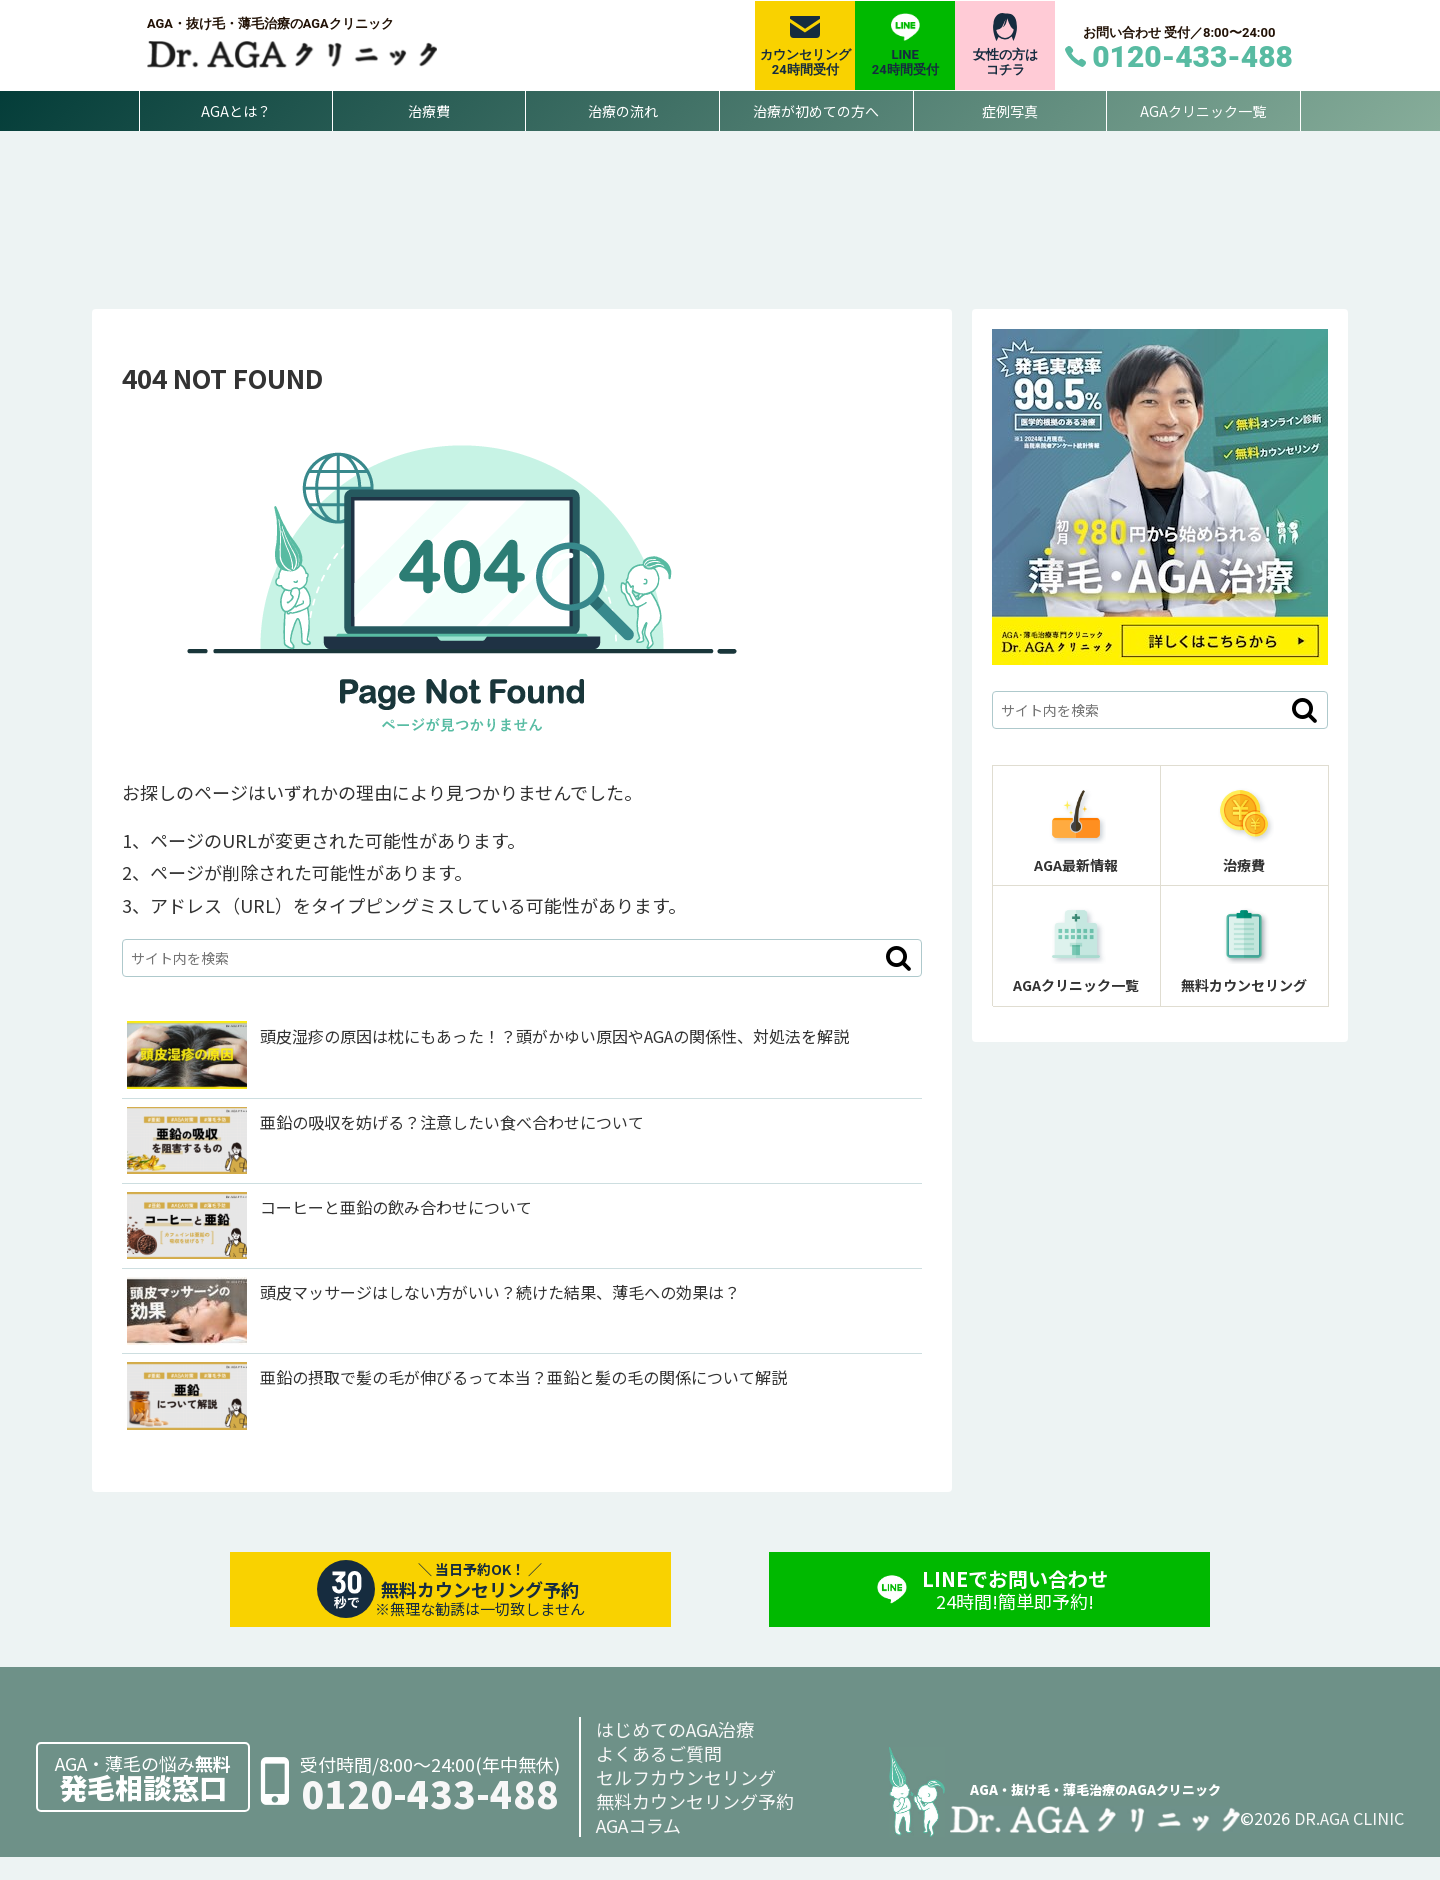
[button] (898, 981)
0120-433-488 (430, 1816)
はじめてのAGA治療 (675, 1752)
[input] (522, 981)
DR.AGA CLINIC (1349, 1841)
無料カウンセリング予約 (695, 1824)
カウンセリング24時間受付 (805, 62)
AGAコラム (638, 1848)
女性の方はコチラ (1005, 62)
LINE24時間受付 (905, 62)
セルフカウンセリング (686, 1800)
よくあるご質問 (659, 1776)
